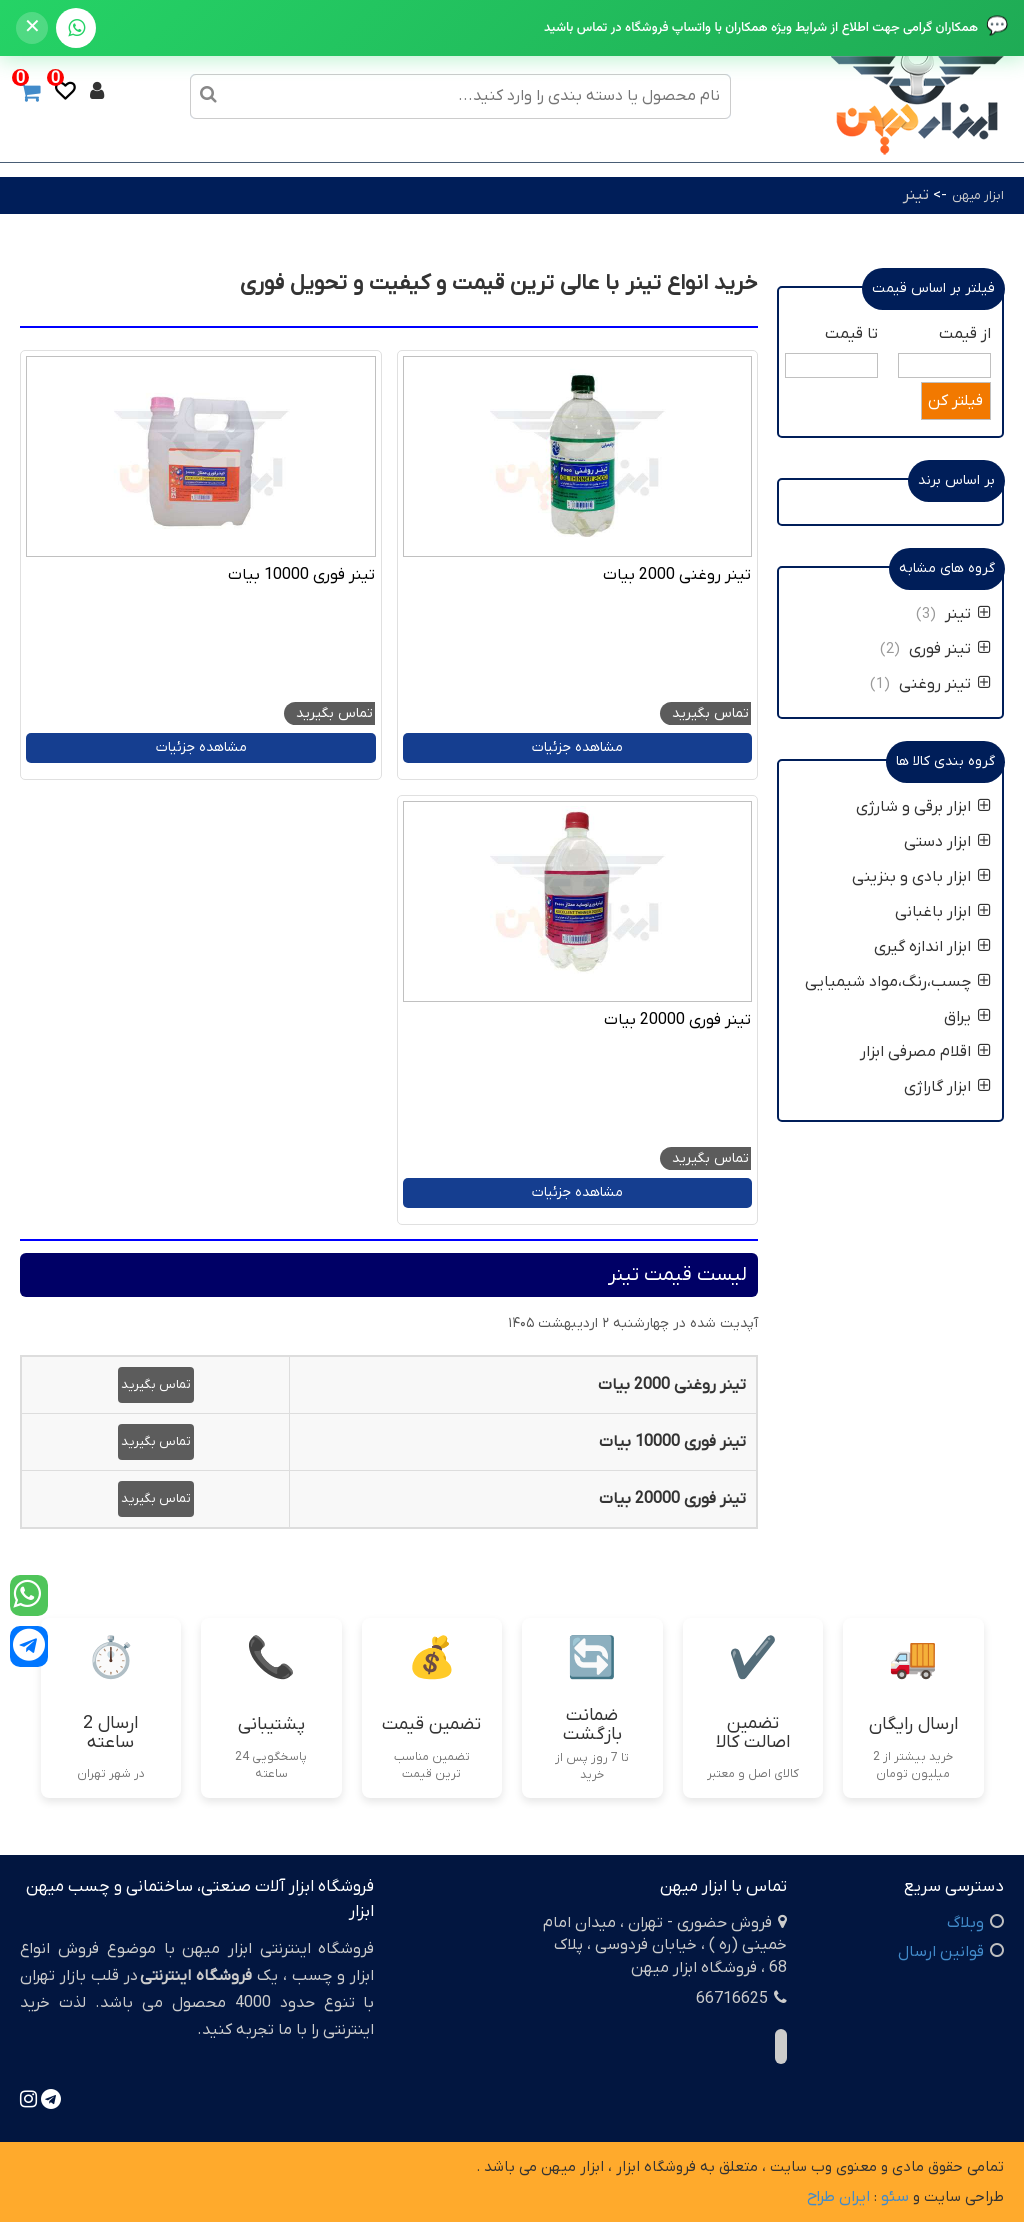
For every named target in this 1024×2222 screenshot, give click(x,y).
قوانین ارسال (941, 1952)
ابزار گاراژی (947, 1087)
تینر (916, 195)
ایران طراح (838, 2197)
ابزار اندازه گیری (932, 947)
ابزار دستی (947, 842)
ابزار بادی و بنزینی (921, 877)
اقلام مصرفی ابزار (925, 1052)
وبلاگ (965, 1923)
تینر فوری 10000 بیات (301, 575)
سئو (895, 2197)
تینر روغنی (945, 684)
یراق (967, 1017)
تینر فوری (950, 649)
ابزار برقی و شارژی (923, 807)
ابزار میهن (978, 195)
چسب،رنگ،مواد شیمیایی (898, 982)
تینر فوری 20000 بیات (677, 1020)
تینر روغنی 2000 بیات (677, 575)
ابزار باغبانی (943, 912)
